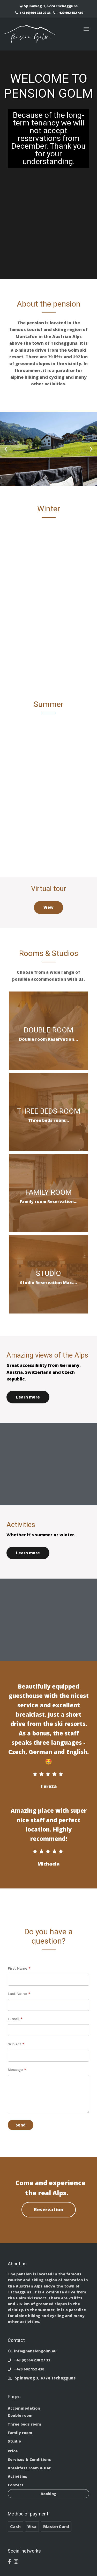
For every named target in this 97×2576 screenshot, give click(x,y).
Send (21, 2125)
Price (13, 2450)
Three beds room (24, 2424)
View (48, 907)
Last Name (19, 1994)
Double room (20, 2415)
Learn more (28, 1397)
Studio (14, 2441)
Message (17, 2069)
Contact (16, 2484)
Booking (48, 2493)
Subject (16, 2044)
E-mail (15, 2019)
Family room (20, 2432)
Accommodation (24, 2408)
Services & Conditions (29, 2459)
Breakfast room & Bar (29, 2467)
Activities (17, 2476)
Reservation (48, 2209)
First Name (19, 1968)
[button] (6, 449)
